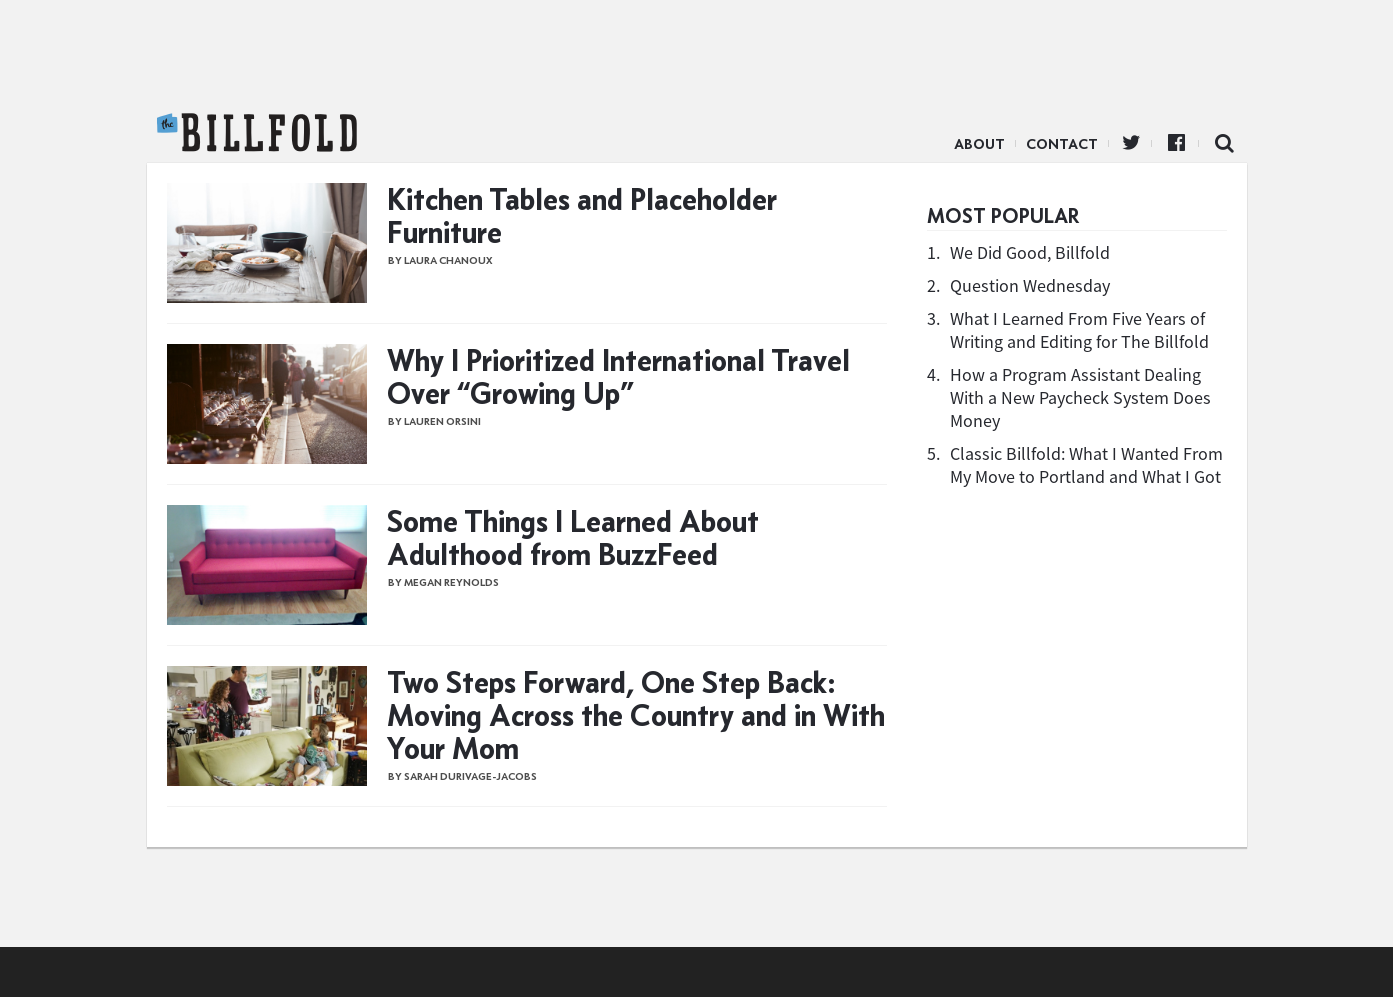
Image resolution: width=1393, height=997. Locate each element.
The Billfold (257, 133)
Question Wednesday (1030, 285)
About (979, 144)
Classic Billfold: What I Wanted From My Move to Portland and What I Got (1086, 465)
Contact (1062, 144)
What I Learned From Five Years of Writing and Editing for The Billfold (1079, 330)
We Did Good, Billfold (1030, 252)
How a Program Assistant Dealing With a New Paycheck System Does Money (1080, 397)
